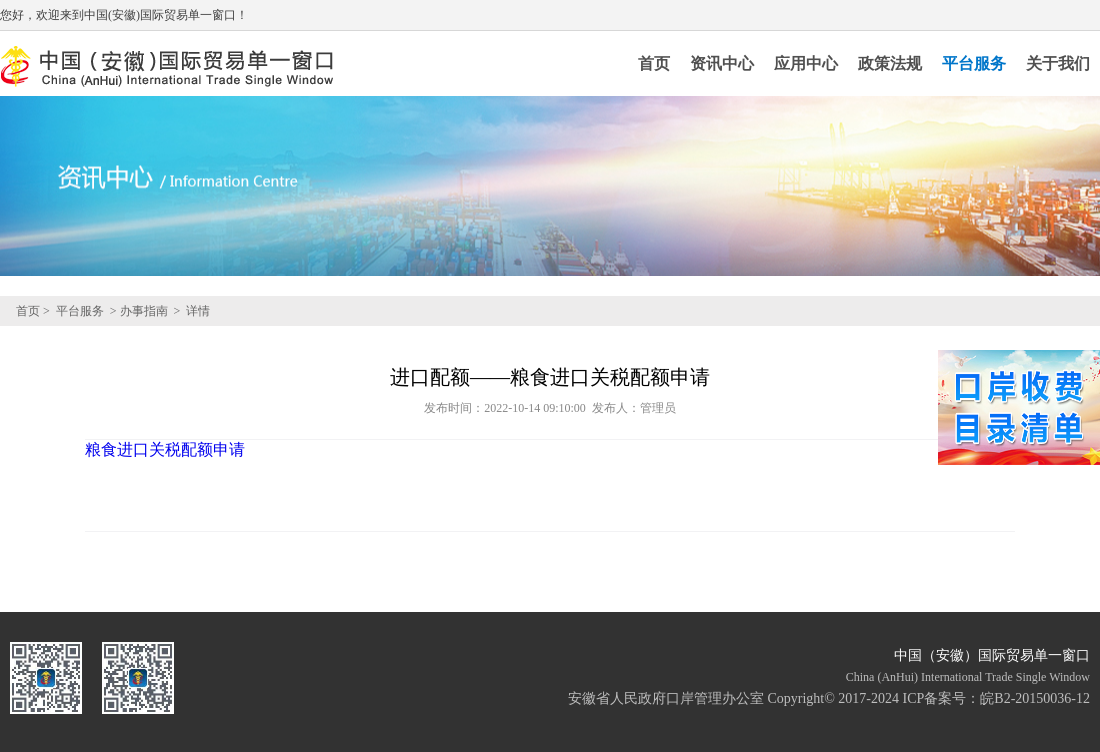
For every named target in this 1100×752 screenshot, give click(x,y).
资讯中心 (722, 63)
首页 (654, 63)
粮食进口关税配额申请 (165, 449)
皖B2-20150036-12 (1035, 698)
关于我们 (1058, 63)
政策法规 (890, 63)
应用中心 (806, 63)
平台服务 (974, 63)
